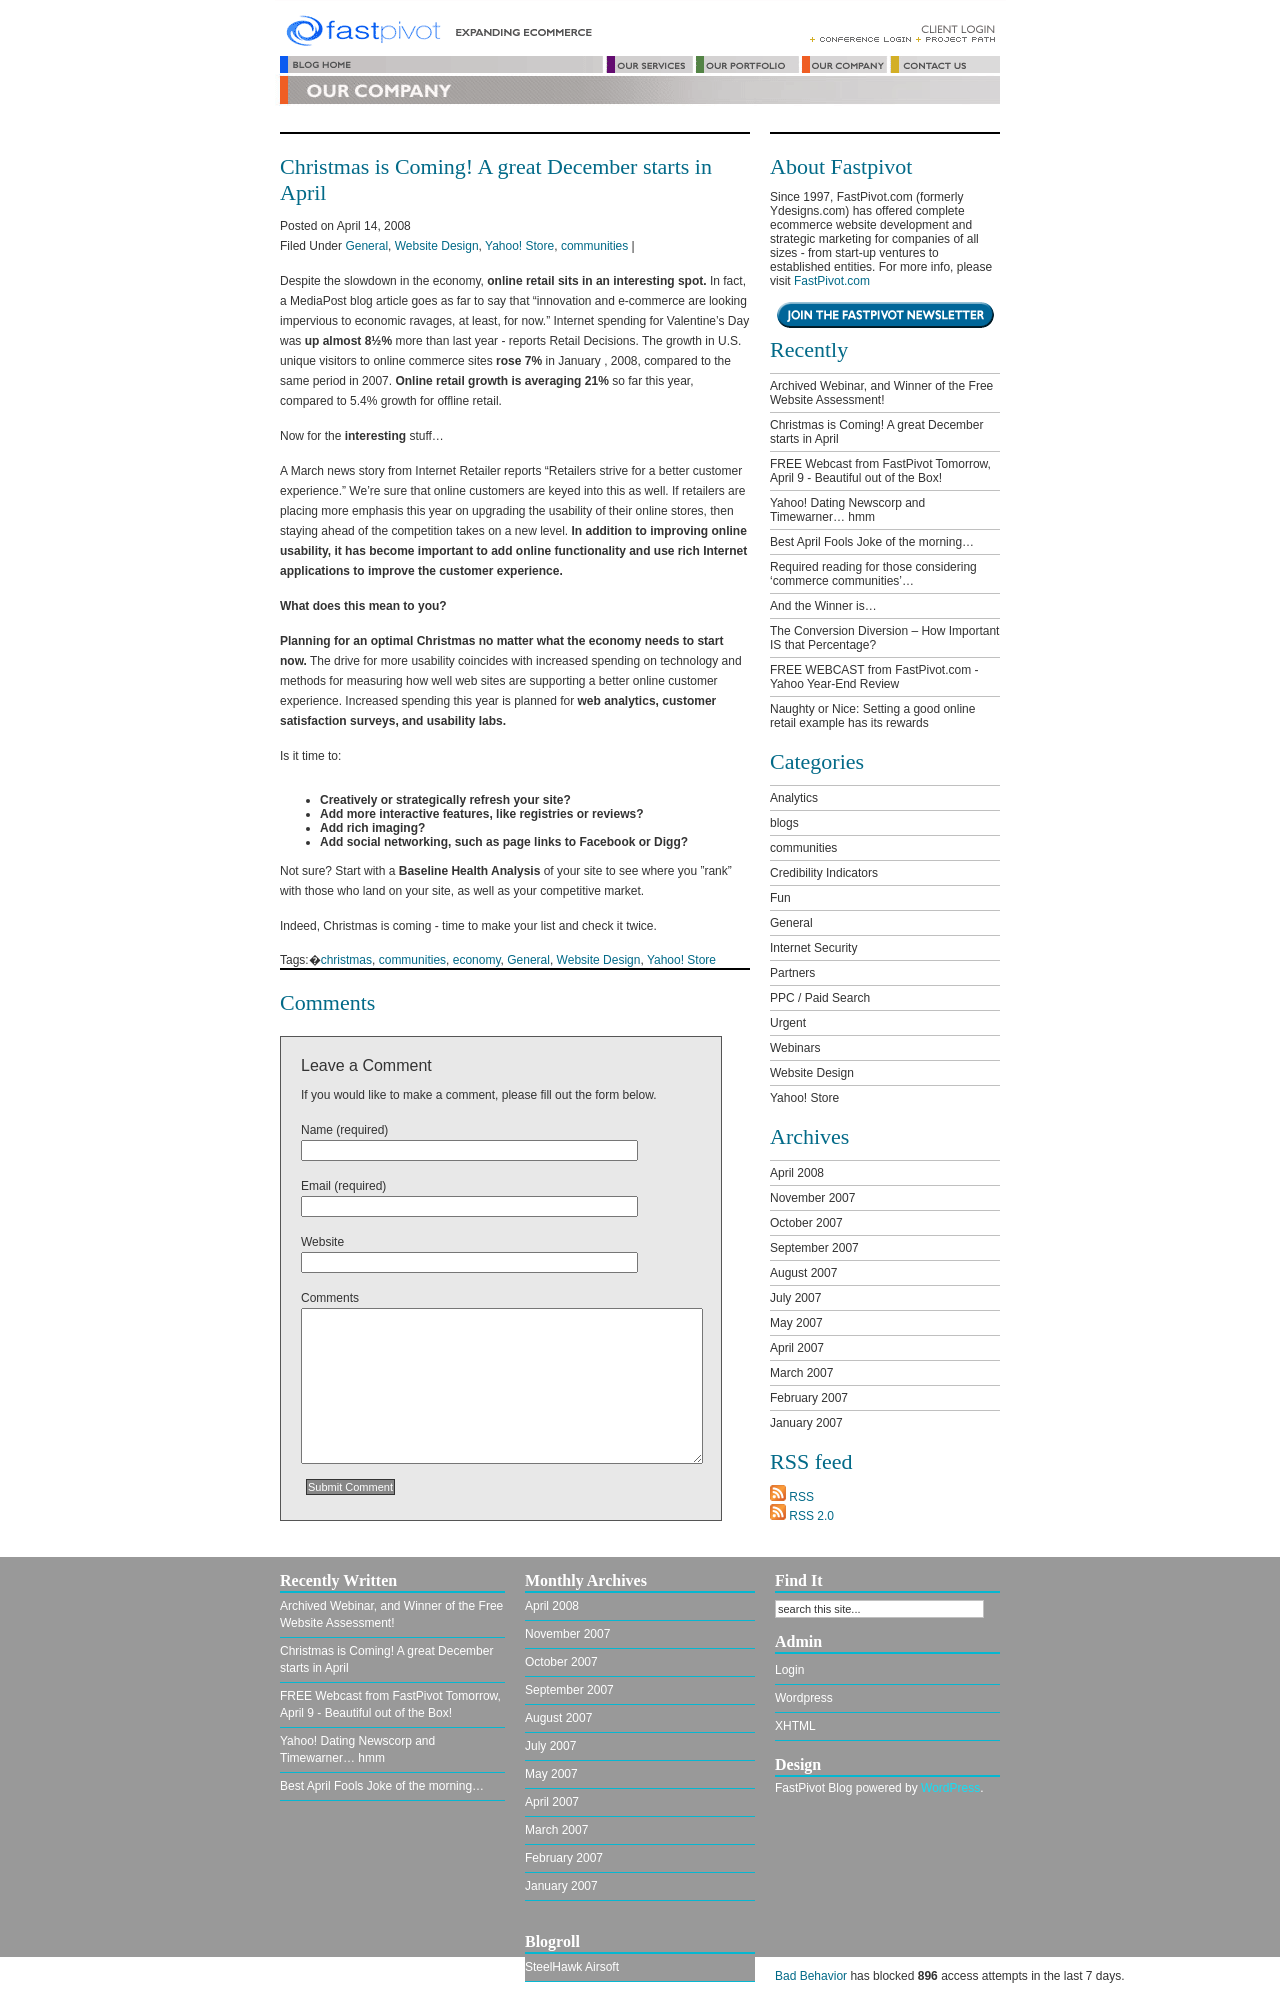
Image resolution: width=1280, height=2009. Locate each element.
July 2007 (795, 1298)
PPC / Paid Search (820, 998)
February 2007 (809, 1398)
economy (477, 960)
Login (789, 1684)
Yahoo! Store (519, 246)
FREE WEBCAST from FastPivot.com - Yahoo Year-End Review (874, 677)
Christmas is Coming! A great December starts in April (876, 432)
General (366, 246)
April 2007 (797, 1348)
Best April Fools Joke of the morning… (872, 542)
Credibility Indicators (824, 873)
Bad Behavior (811, 1990)
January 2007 (806, 1423)
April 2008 (797, 1173)
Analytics (794, 798)
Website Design (437, 246)
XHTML (795, 1740)
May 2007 (796, 1323)
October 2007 (806, 1223)
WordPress (950, 1802)
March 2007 (801, 1373)
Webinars (795, 1048)
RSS (792, 1497)
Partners (792, 973)
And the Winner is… (823, 606)
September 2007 (814, 1248)
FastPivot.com (832, 281)
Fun (780, 898)
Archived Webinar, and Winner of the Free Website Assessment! (881, 393)
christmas (346, 960)
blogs (784, 823)
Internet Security (813, 948)
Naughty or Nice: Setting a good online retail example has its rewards (872, 716)
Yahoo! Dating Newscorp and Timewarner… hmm (847, 510)
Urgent (788, 1023)
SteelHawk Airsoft (572, 1981)
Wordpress (804, 1712)
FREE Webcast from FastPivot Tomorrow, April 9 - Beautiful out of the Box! (880, 471)
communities (594, 246)
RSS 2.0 (802, 1516)
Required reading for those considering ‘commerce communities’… (873, 574)
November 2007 (812, 1198)
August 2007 (803, 1273)
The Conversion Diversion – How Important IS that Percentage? (884, 638)
